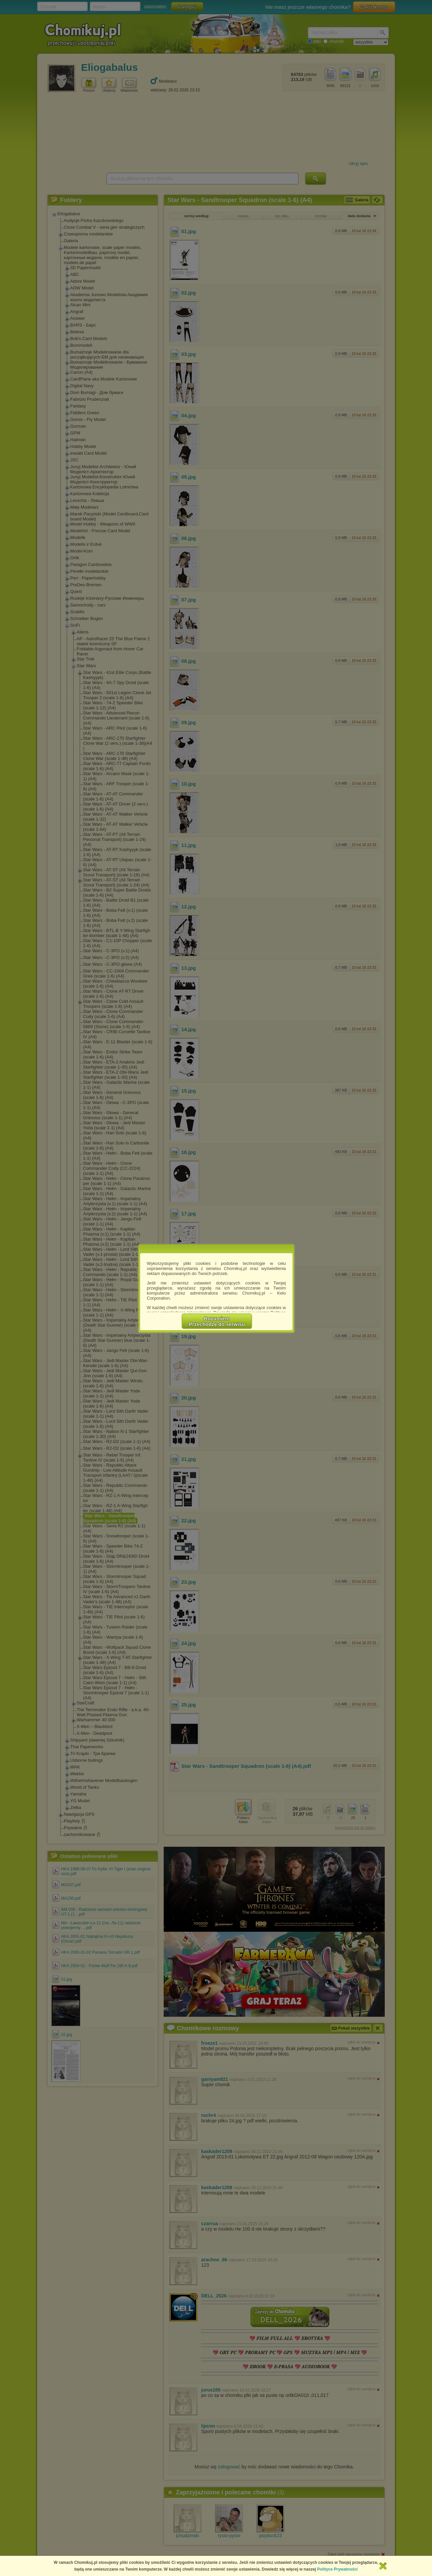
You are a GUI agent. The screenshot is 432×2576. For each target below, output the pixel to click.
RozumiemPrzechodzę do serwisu (217, 1321)
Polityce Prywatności (337, 2569)
